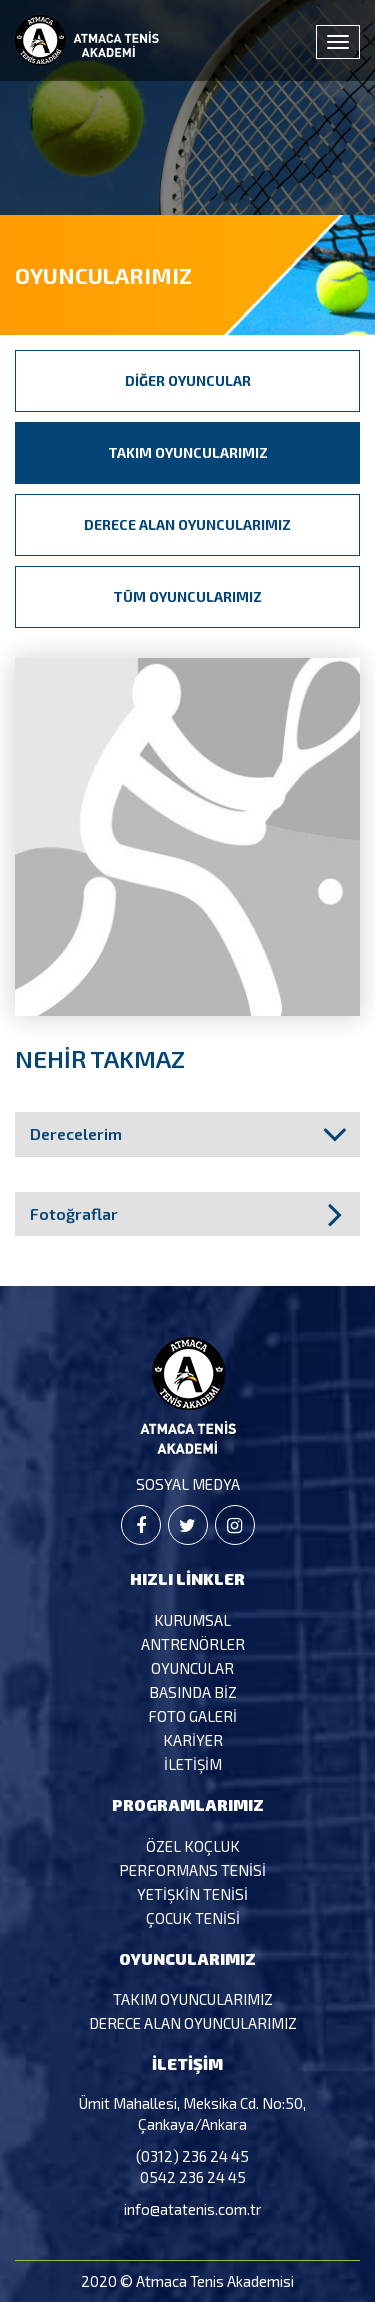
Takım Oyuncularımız (188, 452)
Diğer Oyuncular (188, 380)
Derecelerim (76, 1133)
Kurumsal (192, 1620)
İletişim (193, 1764)
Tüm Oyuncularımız (187, 596)
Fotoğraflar (74, 1213)
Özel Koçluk (193, 1846)
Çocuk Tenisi (193, 1918)
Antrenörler (193, 1644)
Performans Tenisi (192, 1870)
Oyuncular (192, 1668)
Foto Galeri (192, 1716)
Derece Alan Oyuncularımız (187, 524)
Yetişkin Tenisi (192, 1894)
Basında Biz (193, 1692)
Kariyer (193, 1740)
